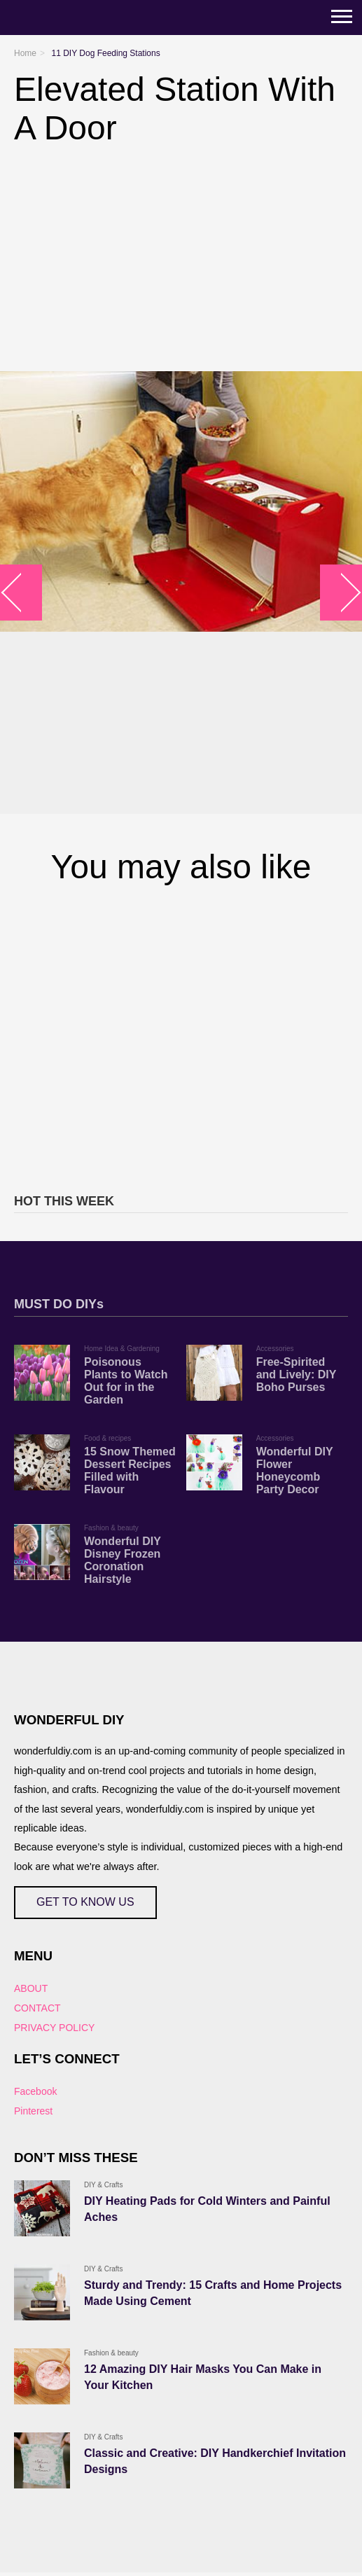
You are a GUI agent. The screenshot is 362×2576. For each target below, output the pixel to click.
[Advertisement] (181, 1036)
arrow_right (341, 593)
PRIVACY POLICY (54, 2027)
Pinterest (33, 2111)
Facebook (35, 2091)
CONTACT (37, 2008)
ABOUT (31, 1988)
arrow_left (21, 593)
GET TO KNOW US (85, 1902)
